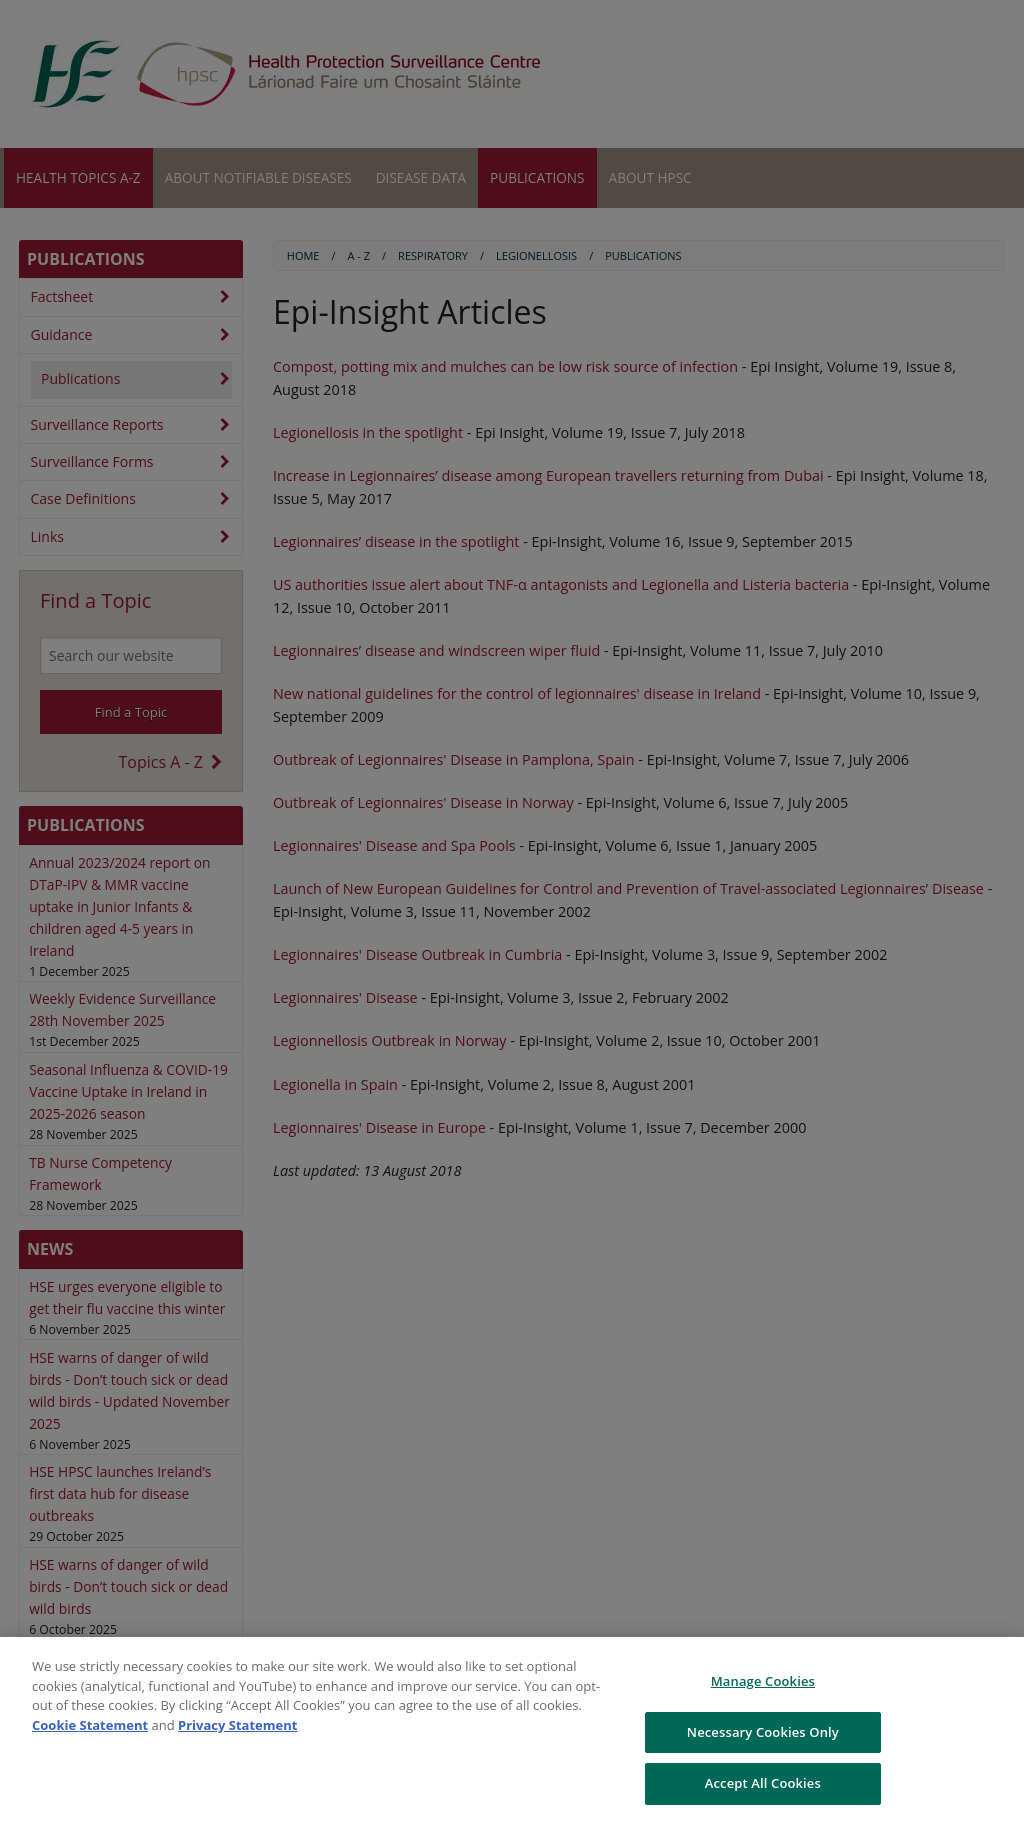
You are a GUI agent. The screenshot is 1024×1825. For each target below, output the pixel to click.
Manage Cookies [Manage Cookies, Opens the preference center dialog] (763, 1681)
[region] (512, 1731)
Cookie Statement (90, 1725)
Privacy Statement (237, 1725)
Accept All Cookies (763, 1783)
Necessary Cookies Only (763, 1732)
